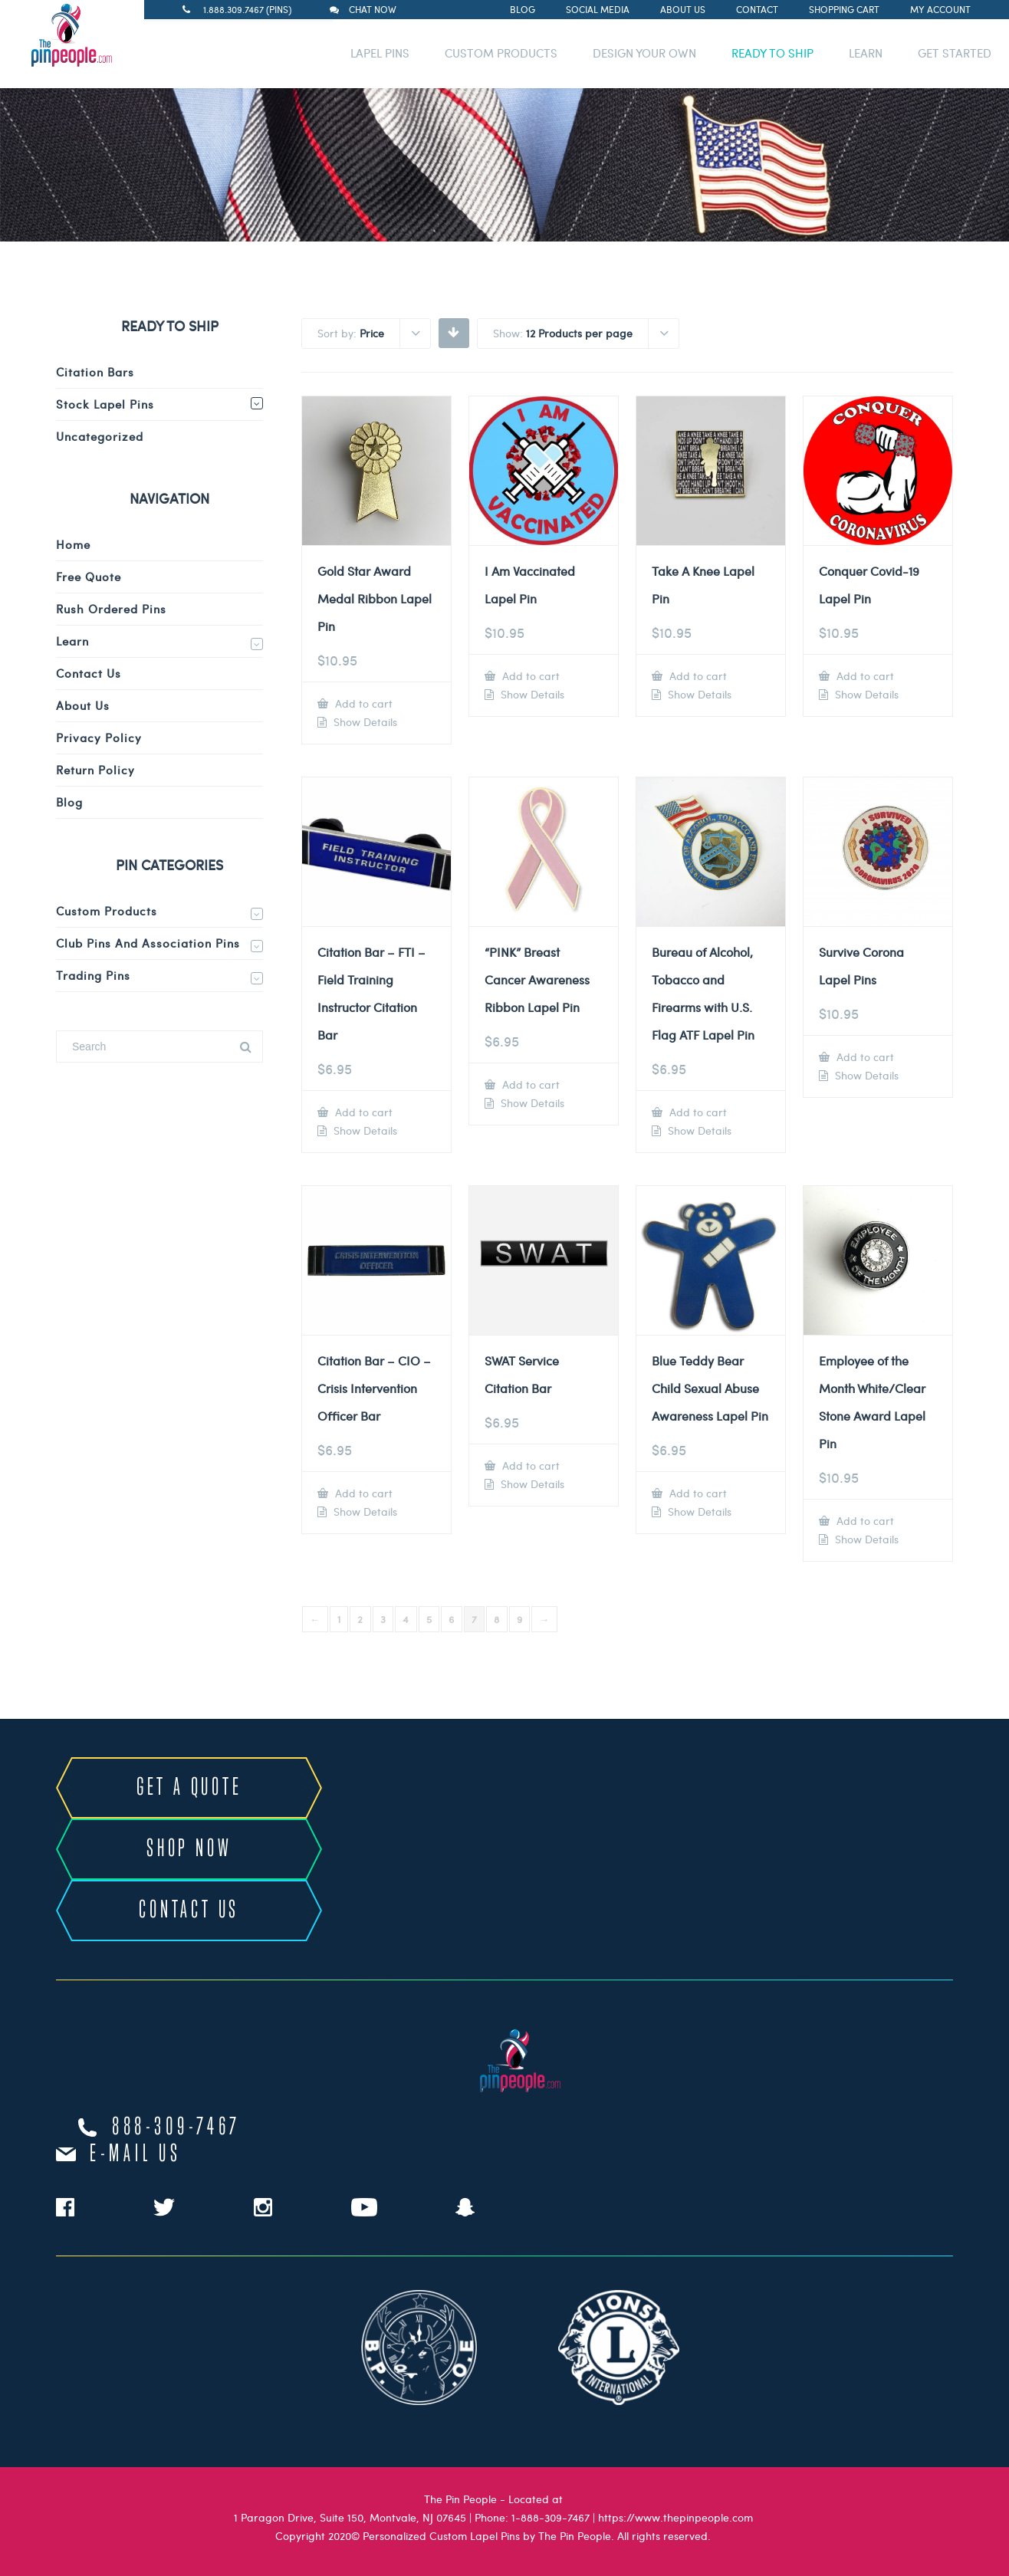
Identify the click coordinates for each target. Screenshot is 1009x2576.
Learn (72, 641)
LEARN (865, 53)
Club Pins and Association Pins (148, 943)
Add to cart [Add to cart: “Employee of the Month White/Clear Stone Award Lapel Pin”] (863, 1520)
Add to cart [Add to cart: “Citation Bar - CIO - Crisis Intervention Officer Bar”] (362, 1493)
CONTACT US (189, 1910)
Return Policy (95, 769)
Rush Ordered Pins (111, 608)
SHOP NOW (189, 1849)
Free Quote (88, 576)
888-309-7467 (176, 2127)
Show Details (363, 722)
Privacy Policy (99, 737)
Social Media (597, 9)
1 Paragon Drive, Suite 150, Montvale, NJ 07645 (350, 2517)
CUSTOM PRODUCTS (501, 53)
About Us (682, 9)
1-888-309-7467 (550, 2517)
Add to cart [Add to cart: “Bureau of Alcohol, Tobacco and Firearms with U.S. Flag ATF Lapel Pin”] (696, 1112)
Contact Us (88, 673)
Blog (522, 9)
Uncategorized (99, 436)
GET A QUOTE (189, 1787)
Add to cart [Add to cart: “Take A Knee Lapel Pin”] (696, 676)
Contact (757, 9)
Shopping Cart (844, 9)
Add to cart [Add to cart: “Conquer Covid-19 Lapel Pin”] (863, 676)
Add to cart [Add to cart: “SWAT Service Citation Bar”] (529, 1465)
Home (73, 544)
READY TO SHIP (772, 53)
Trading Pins (93, 975)
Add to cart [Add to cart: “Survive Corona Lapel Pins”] (863, 1057)
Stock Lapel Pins (105, 404)
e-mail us (135, 2154)
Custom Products (106, 910)
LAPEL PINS (379, 53)
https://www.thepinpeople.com (675, 2517)
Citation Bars (95, 372)
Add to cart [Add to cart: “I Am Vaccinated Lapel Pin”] (529, 676)
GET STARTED (954, 53)
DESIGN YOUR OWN (644, 53)
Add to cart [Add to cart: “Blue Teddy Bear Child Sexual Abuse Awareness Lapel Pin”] (696, 1493)
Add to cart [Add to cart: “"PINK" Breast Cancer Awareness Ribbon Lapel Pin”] (529, 1084)
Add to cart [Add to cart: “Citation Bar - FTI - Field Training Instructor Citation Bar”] (362, 1112)
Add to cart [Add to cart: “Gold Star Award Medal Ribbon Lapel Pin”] (362, 703)
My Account (940, 9)
